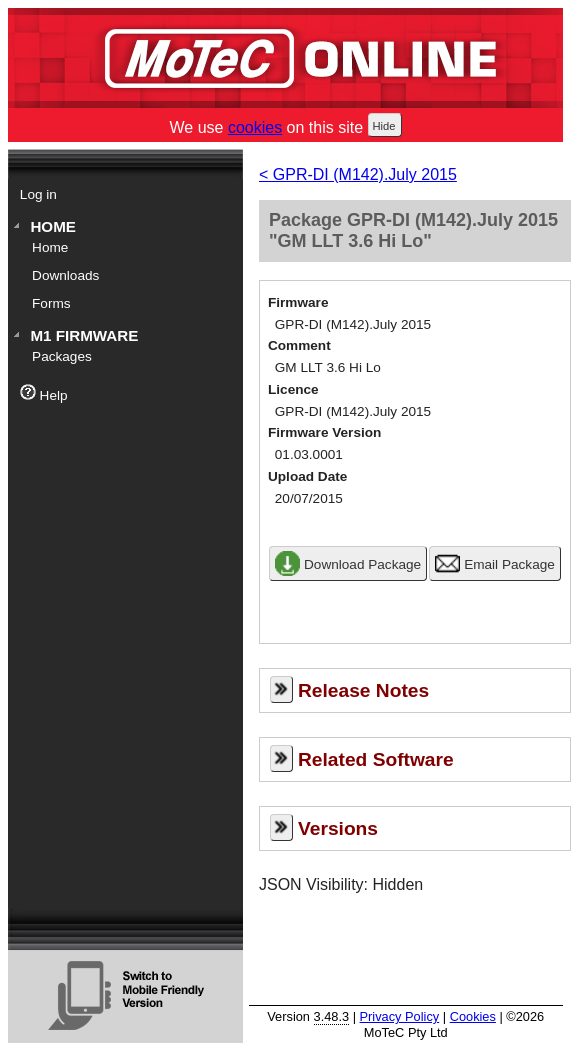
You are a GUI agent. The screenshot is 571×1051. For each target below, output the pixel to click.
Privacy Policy (400, 1016)
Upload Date (307, 476)
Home (53, 226)
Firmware (298, 302)
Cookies (473, 1016)
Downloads (65, 275)
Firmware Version (324, 432)
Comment (299, 345)
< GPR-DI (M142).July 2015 (358, 174)
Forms (51, 303)
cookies (255, 127)
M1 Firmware (84, 335)
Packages (62, 356)
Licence (293, 389)
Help (44, 393)
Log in (38, 194)
